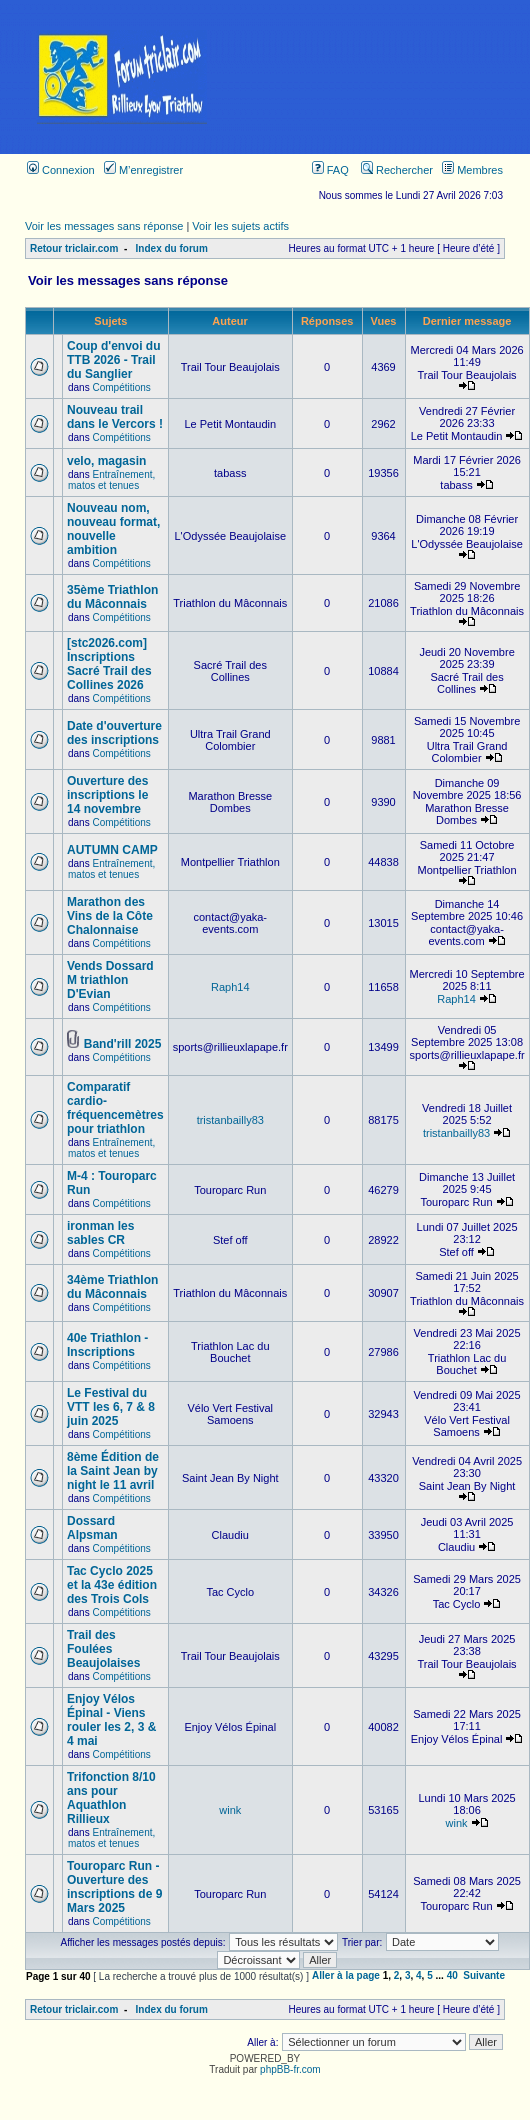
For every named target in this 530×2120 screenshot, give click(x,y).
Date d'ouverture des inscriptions (114, 733)
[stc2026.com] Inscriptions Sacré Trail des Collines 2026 (109, 664)
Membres (472, 170)
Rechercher (397, 170)
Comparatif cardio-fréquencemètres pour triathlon (115, 1108)
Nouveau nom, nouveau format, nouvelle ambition (113, 529)
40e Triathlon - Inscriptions (107, 1345)
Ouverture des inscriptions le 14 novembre (107, 795)
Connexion (61, 170)
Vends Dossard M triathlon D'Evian (110, 980)
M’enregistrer (143, 170)
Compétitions (121, 387)
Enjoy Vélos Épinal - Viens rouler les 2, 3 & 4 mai (111, 1720)
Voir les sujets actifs (240, 226)
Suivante (484, 1975)
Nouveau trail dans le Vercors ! (115, 417)
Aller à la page (346, 1975)
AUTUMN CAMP (112, 850)
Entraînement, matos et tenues (111, 480)
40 (452, 1975)
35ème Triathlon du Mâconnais (112, 597)
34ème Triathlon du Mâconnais (112, 1287)
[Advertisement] (387, 77)
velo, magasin (106, 461)
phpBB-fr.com (290, 2069)
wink (230, 1810)
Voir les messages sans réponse (104, 226)
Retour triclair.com (74, 248)
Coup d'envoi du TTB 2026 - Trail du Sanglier (114, 360)
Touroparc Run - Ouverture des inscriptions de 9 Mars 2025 (114, 1887)
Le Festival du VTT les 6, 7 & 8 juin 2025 (111, 1407)
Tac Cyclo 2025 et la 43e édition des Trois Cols (112, 1585)
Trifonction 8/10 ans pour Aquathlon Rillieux (111, 1798)
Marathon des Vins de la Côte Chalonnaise (110, 916)
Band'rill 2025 (123, 1044)
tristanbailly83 (230, 1120)
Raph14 (230, 987)
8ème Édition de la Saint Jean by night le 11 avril (113, 1471)
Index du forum (172, 248)
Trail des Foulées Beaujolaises (103, 1649)
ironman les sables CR (100, 1233)
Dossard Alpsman (92, 1528)
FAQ (330, 170)
